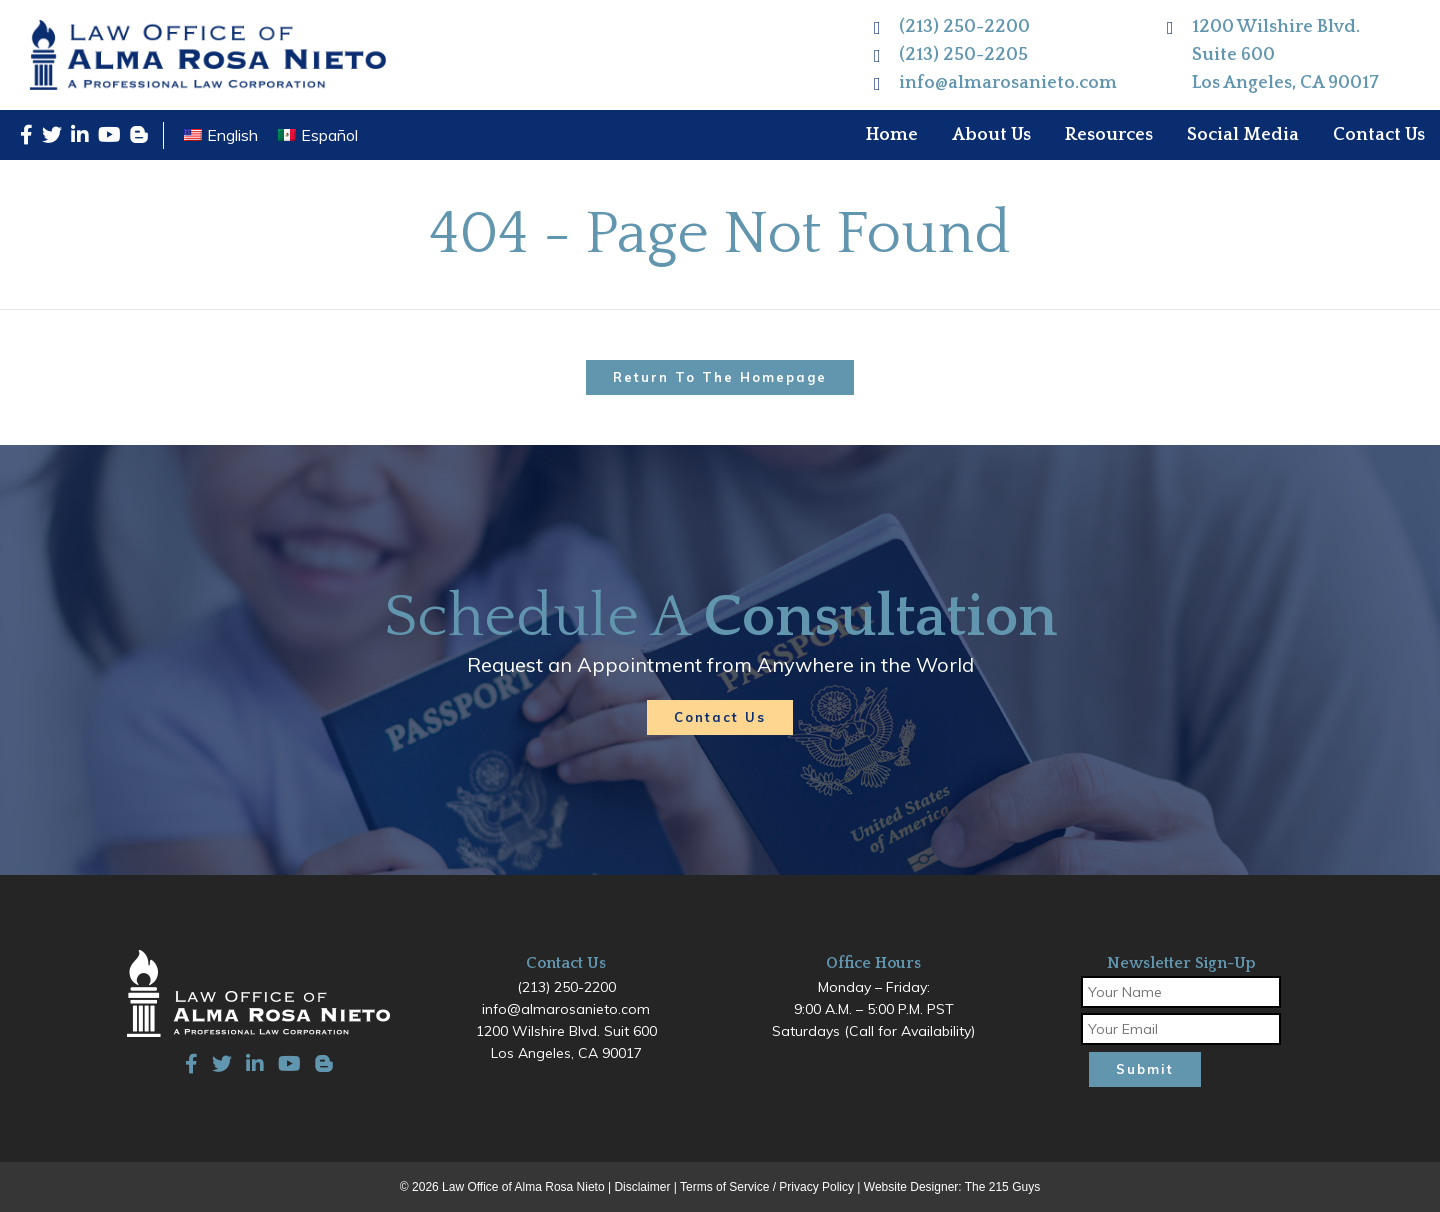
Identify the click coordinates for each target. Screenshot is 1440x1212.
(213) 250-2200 (964, 27)
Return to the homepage (720, 377)
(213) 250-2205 (963, 55)
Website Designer (911, 1187)
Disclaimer (642, 1187)
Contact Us (720, 717)
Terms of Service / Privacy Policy (767, 1187)
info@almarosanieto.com (1008, 83)
